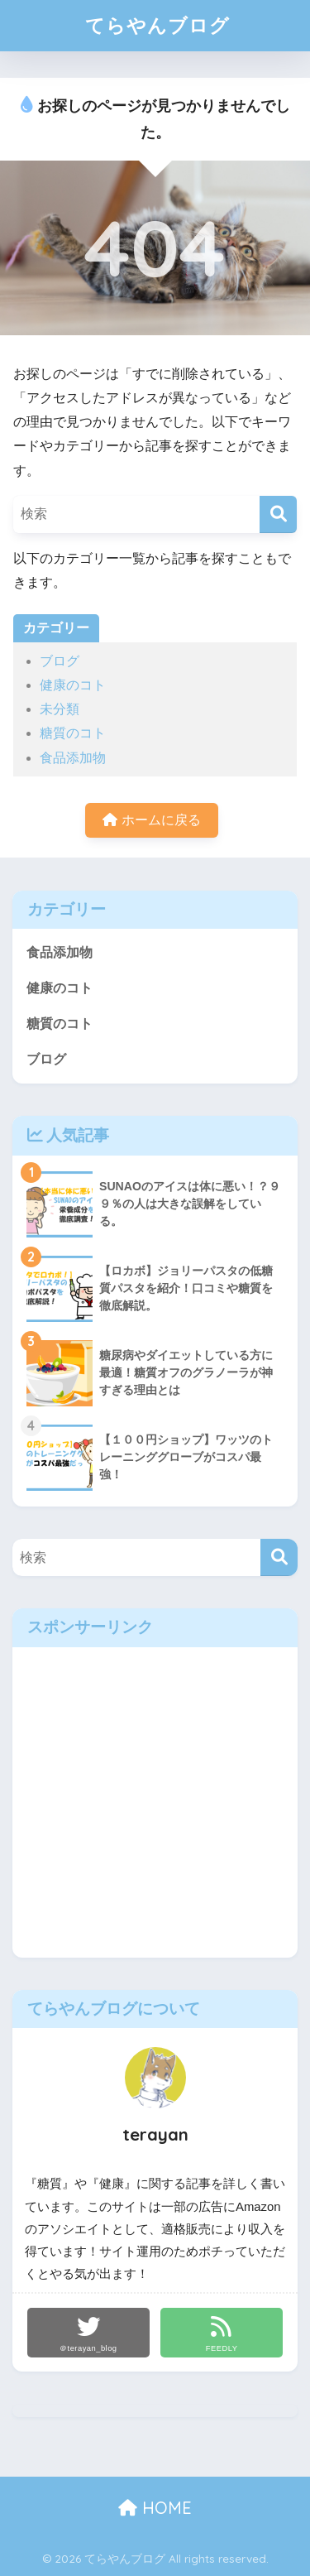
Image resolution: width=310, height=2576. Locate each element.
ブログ (59, 661)
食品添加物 (73, 758)
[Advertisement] (155, 1802)
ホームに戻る (151, 820)
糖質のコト (73, 733)
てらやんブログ (157, 25)
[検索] (278, 514)
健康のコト (73, 685)
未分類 (59, 709)
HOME (155, 2507)
